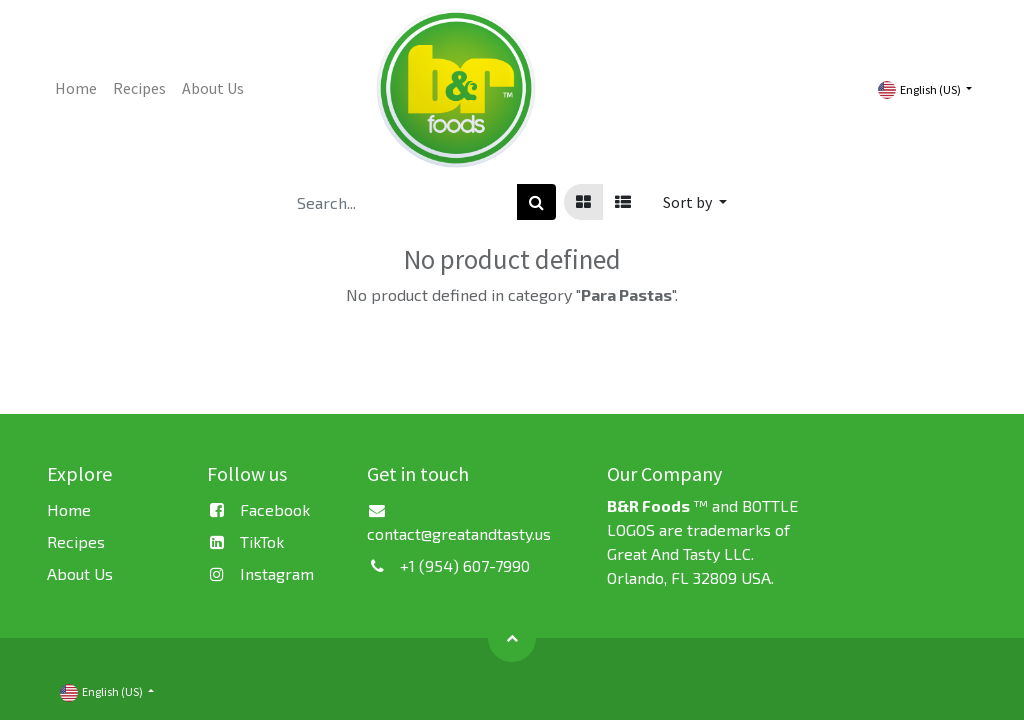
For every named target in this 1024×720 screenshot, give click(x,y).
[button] (695, 202)
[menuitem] (76, 88)
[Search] (536, 202)
